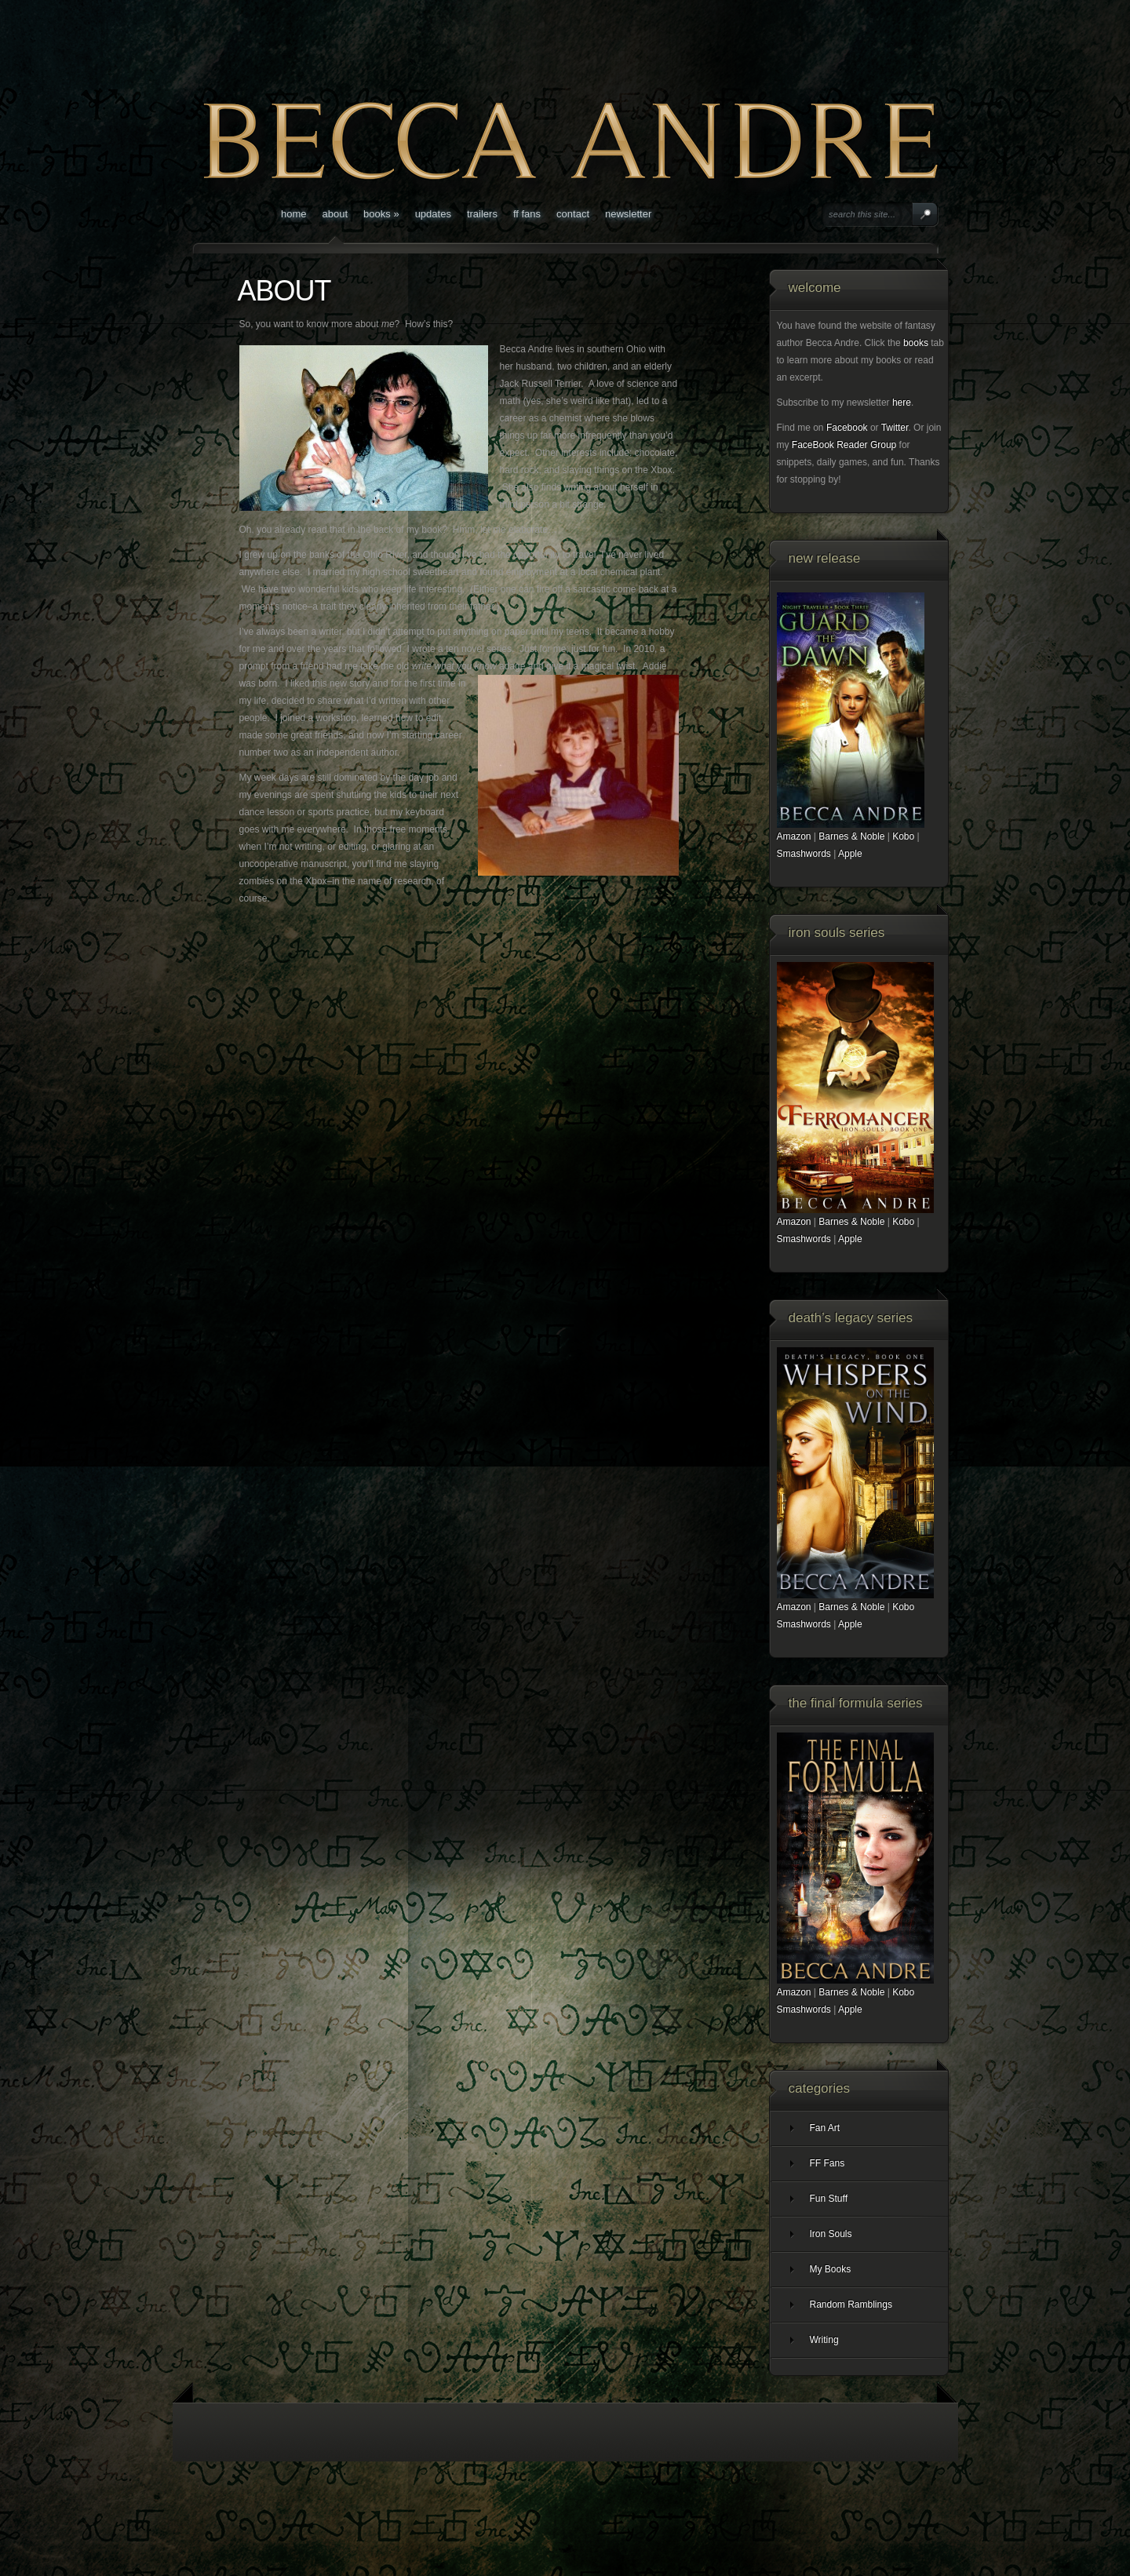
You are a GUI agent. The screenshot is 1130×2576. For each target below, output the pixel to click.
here (901, 402)
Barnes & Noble (851, 836)
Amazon (794, 836)
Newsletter (628, 214)
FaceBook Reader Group (844, 444)
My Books (830, 2269)
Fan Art (825, 2127)
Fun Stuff (829, 2198)
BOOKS (381, 214)
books (915, 342)
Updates (433, 214)
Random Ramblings (851, 2304)
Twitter (895, 427)
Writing (824, 2339)
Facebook (847, 427)
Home (294, 214)
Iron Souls (831, 2233)
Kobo (903, 836)
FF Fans (527, 214)
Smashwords (804, 853)
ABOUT (335, 214)
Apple (850, 853)
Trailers (482, 214)
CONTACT (572, 214)
